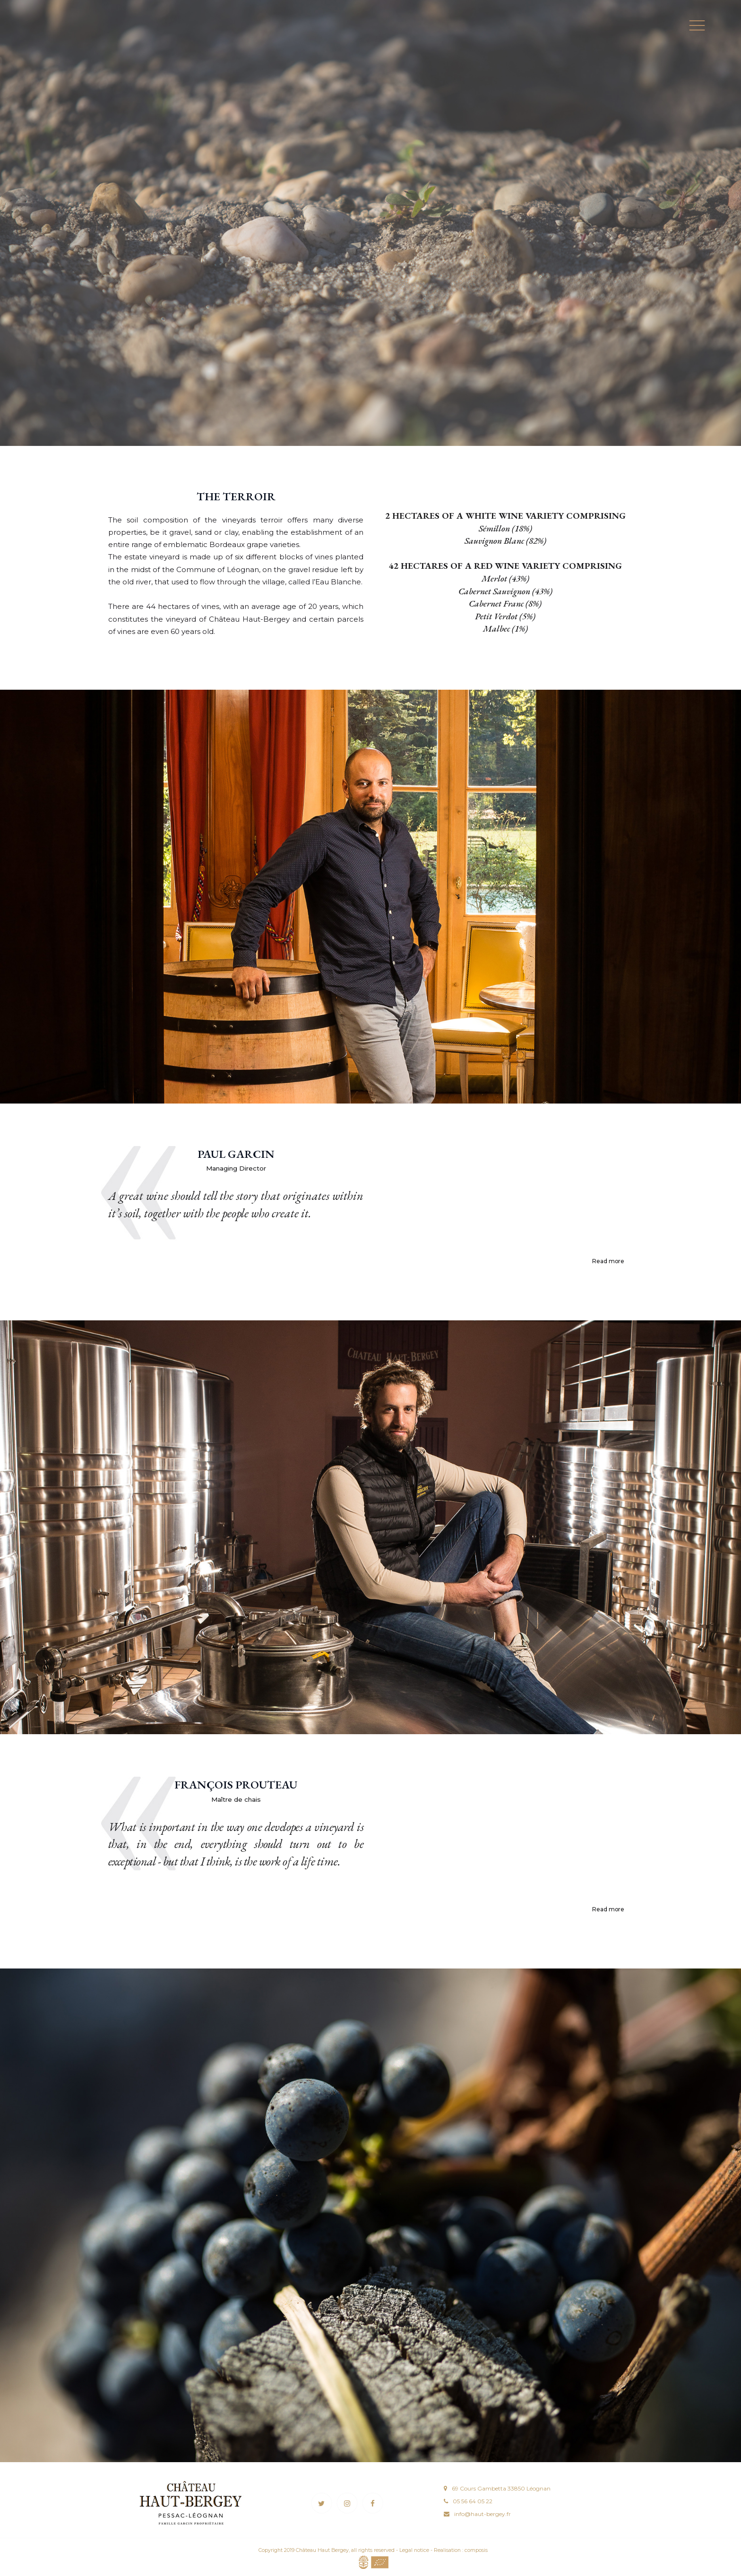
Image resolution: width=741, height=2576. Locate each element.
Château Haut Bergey (322, 2550)
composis (476, 2550)
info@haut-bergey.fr (482, 2513)
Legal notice (414, 2550)
